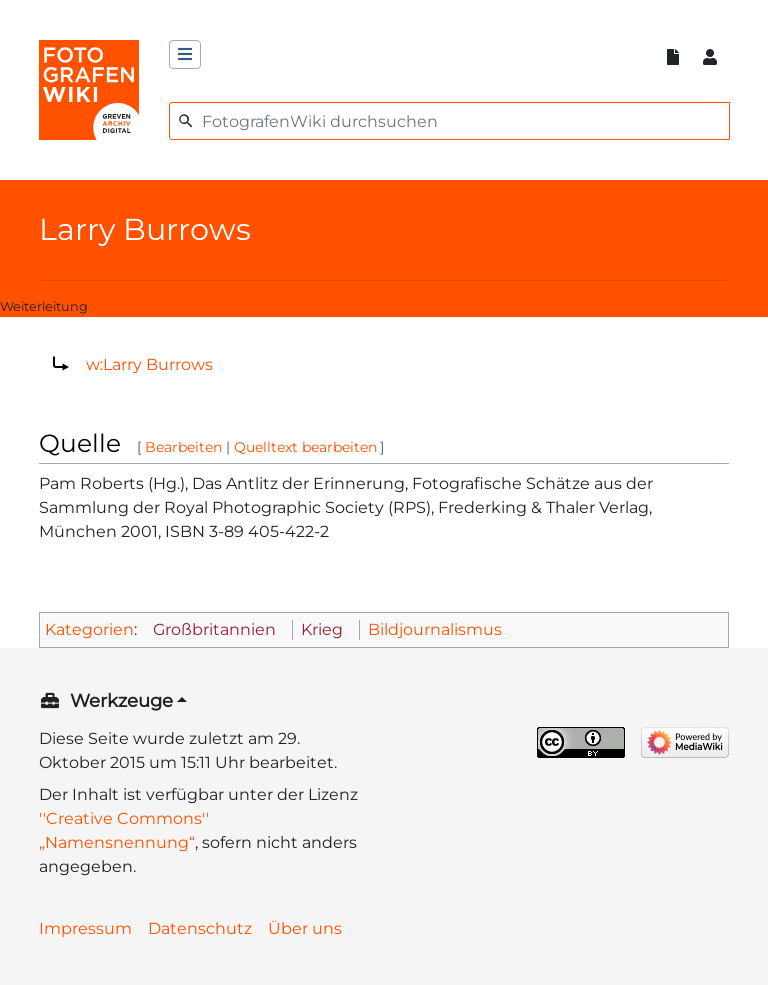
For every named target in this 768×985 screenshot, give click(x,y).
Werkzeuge (121, 701)
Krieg (322, 629)
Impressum (85, 928)
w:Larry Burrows (149, 364)
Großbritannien (214, 629)
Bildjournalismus (435, 629)
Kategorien (89, 629)
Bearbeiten (183, 447)
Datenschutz (200, 928)
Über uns (305, 928)
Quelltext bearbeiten (305, 447)
